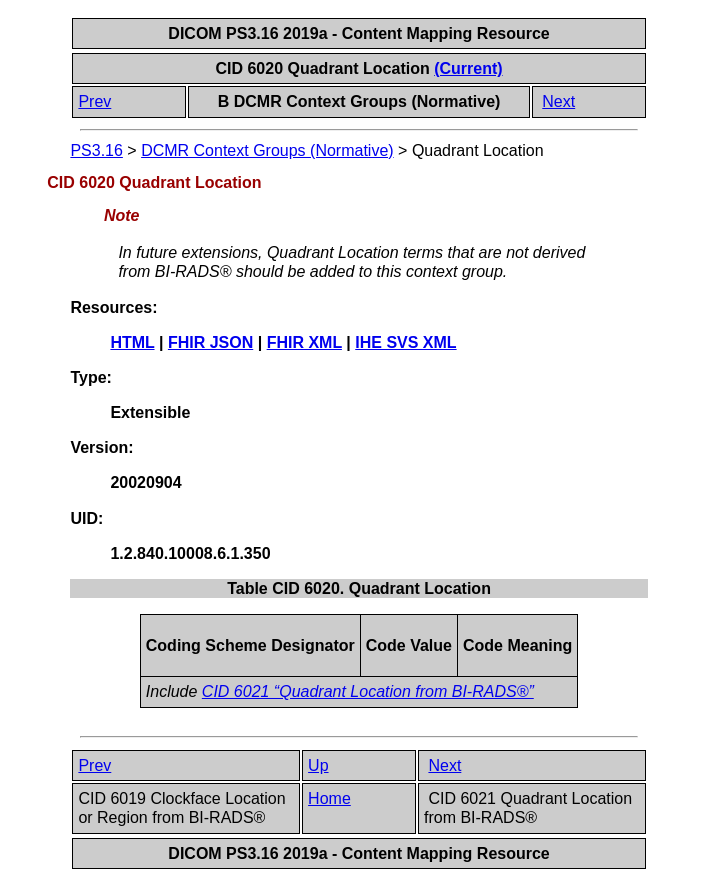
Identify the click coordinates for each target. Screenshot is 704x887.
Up (318, 765)
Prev (94, 101)
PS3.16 (96, 150)
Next (558, 101)
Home (329, 798)
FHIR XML (304, 342)
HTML (132, 342)
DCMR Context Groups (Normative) (267, 150)
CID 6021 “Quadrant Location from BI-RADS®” (368, 691)
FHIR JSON (210, 342)
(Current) (468, 68)
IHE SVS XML (405, 342)
